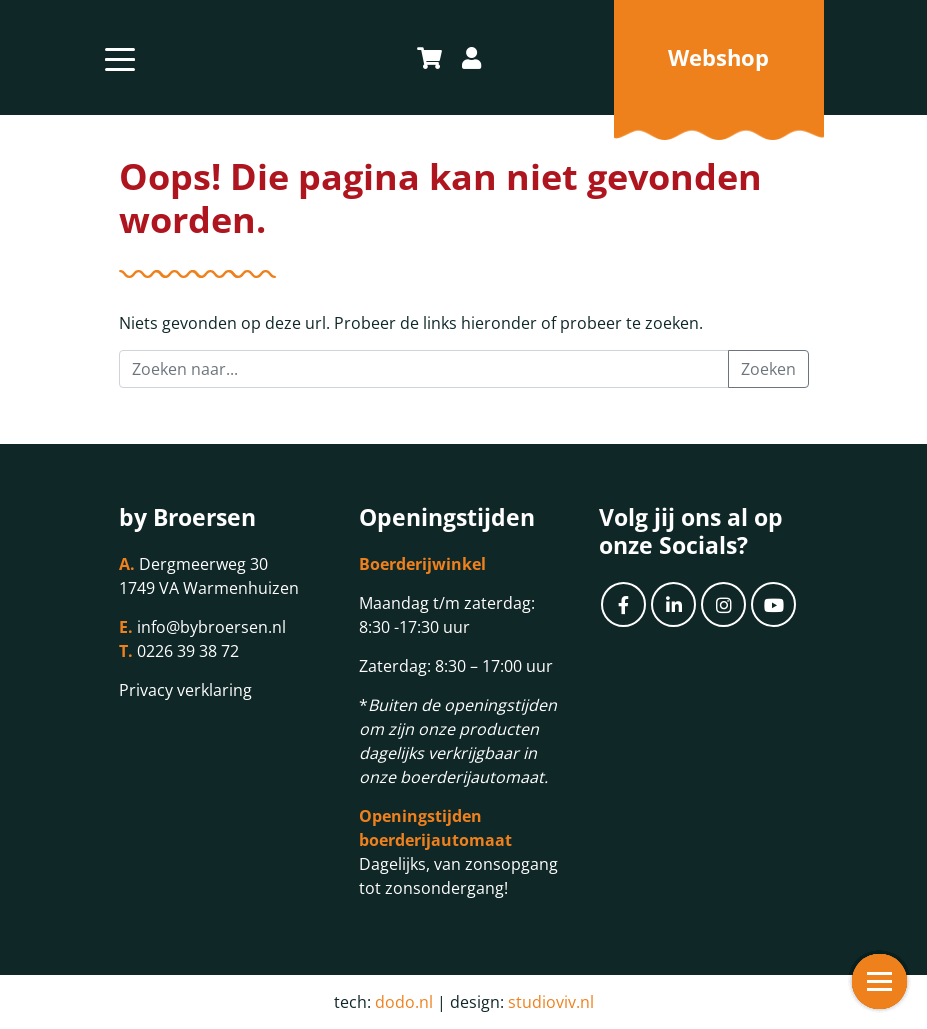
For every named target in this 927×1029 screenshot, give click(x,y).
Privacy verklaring (185, 690)
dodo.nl (404, 1002)
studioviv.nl (551, 1002)
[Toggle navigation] (120, 57)
